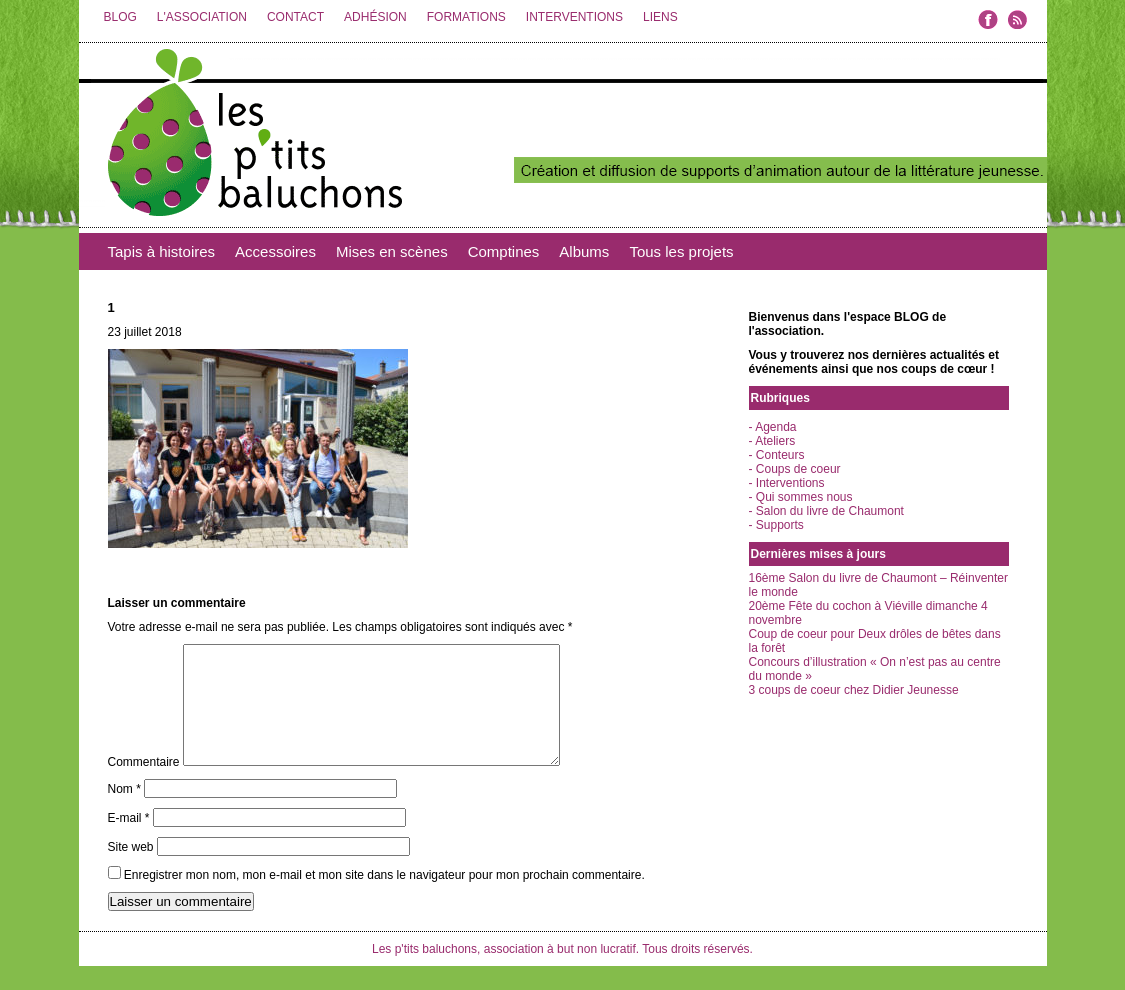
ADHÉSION (375, 17)
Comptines (504, 251)
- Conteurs (777, 455)
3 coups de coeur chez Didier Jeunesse (854, 690)
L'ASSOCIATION (202, 17)
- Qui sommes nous (801, 497)
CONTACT (295, 17)
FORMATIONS (466, 17)
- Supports (776, 525)
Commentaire (144, 786)
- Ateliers (772, 441)
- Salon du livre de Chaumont (826, 511)
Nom (124, 813)
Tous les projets (681, 251)
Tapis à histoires (162, 251)
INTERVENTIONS (574, 17)
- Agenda (773, 427)
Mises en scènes (392, 251)
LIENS (660, 17)
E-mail (129, 842)
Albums (584, 251)
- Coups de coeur (795, 469)
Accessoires (275, 251)
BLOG (120, 17)
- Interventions (787, 483)
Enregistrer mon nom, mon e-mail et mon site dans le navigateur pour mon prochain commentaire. (384, 899)
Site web (131, 871)
